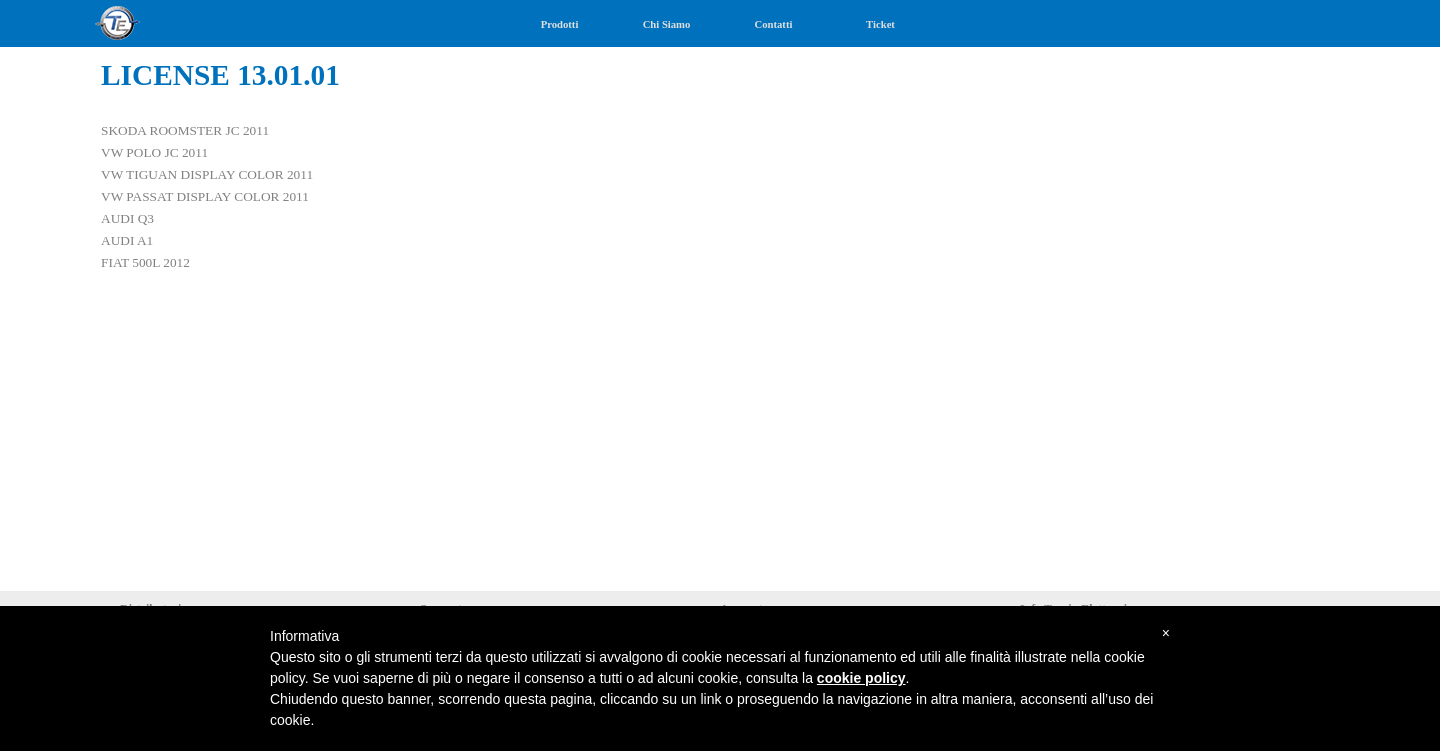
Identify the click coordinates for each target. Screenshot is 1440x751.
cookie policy (861, 678)
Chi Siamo (667, 24)
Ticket (880, 24)
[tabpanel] (720, 174)
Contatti (774, 24)
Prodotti (560, 24)
